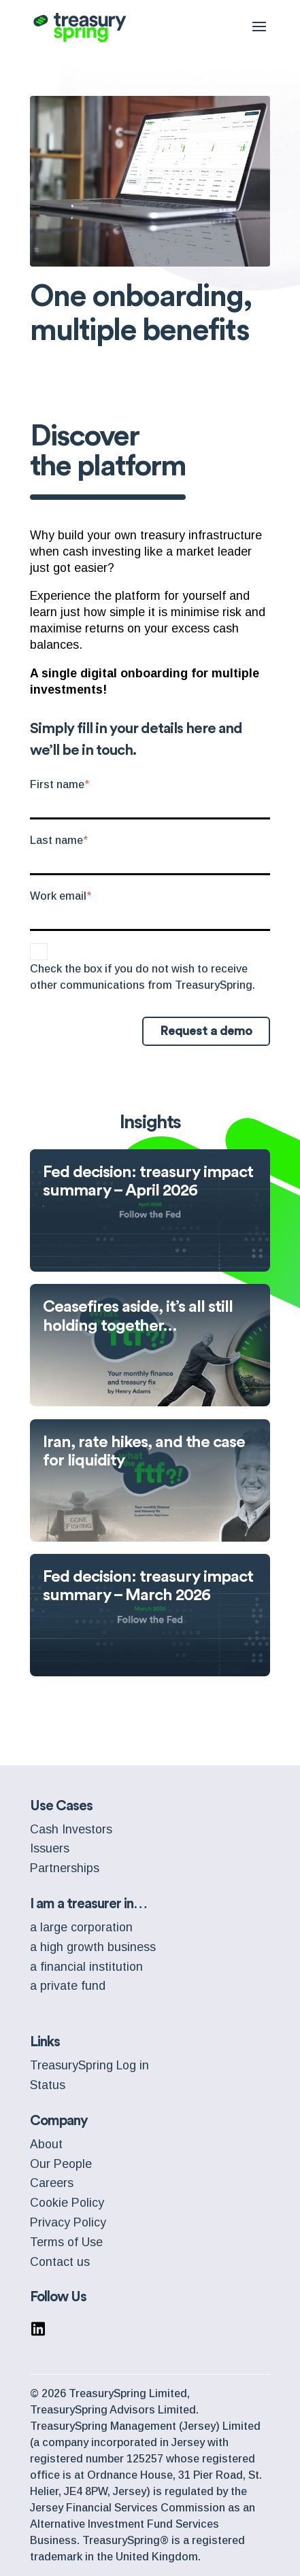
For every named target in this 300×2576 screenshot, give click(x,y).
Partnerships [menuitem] (64, 1868)
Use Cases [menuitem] (61, 1806)
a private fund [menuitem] (67, 1986)
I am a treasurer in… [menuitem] (88, 1904)
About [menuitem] (46, 2144)
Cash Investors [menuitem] (71, 1829)
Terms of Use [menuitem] (66, 2242)
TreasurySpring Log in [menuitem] (89, 2065)
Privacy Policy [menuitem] (68, 2222)
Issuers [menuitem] (49, 1848)
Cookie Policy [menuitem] (67, 2202)
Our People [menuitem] (61, 2164)
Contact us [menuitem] (60, 2262)
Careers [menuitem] (51, 2183)
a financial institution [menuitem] (86, 1966)
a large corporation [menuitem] (81, 1927)
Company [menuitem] (59, 2121)
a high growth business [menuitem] (93, 1947)
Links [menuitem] (45, 2042)
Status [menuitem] (47, 2085)
